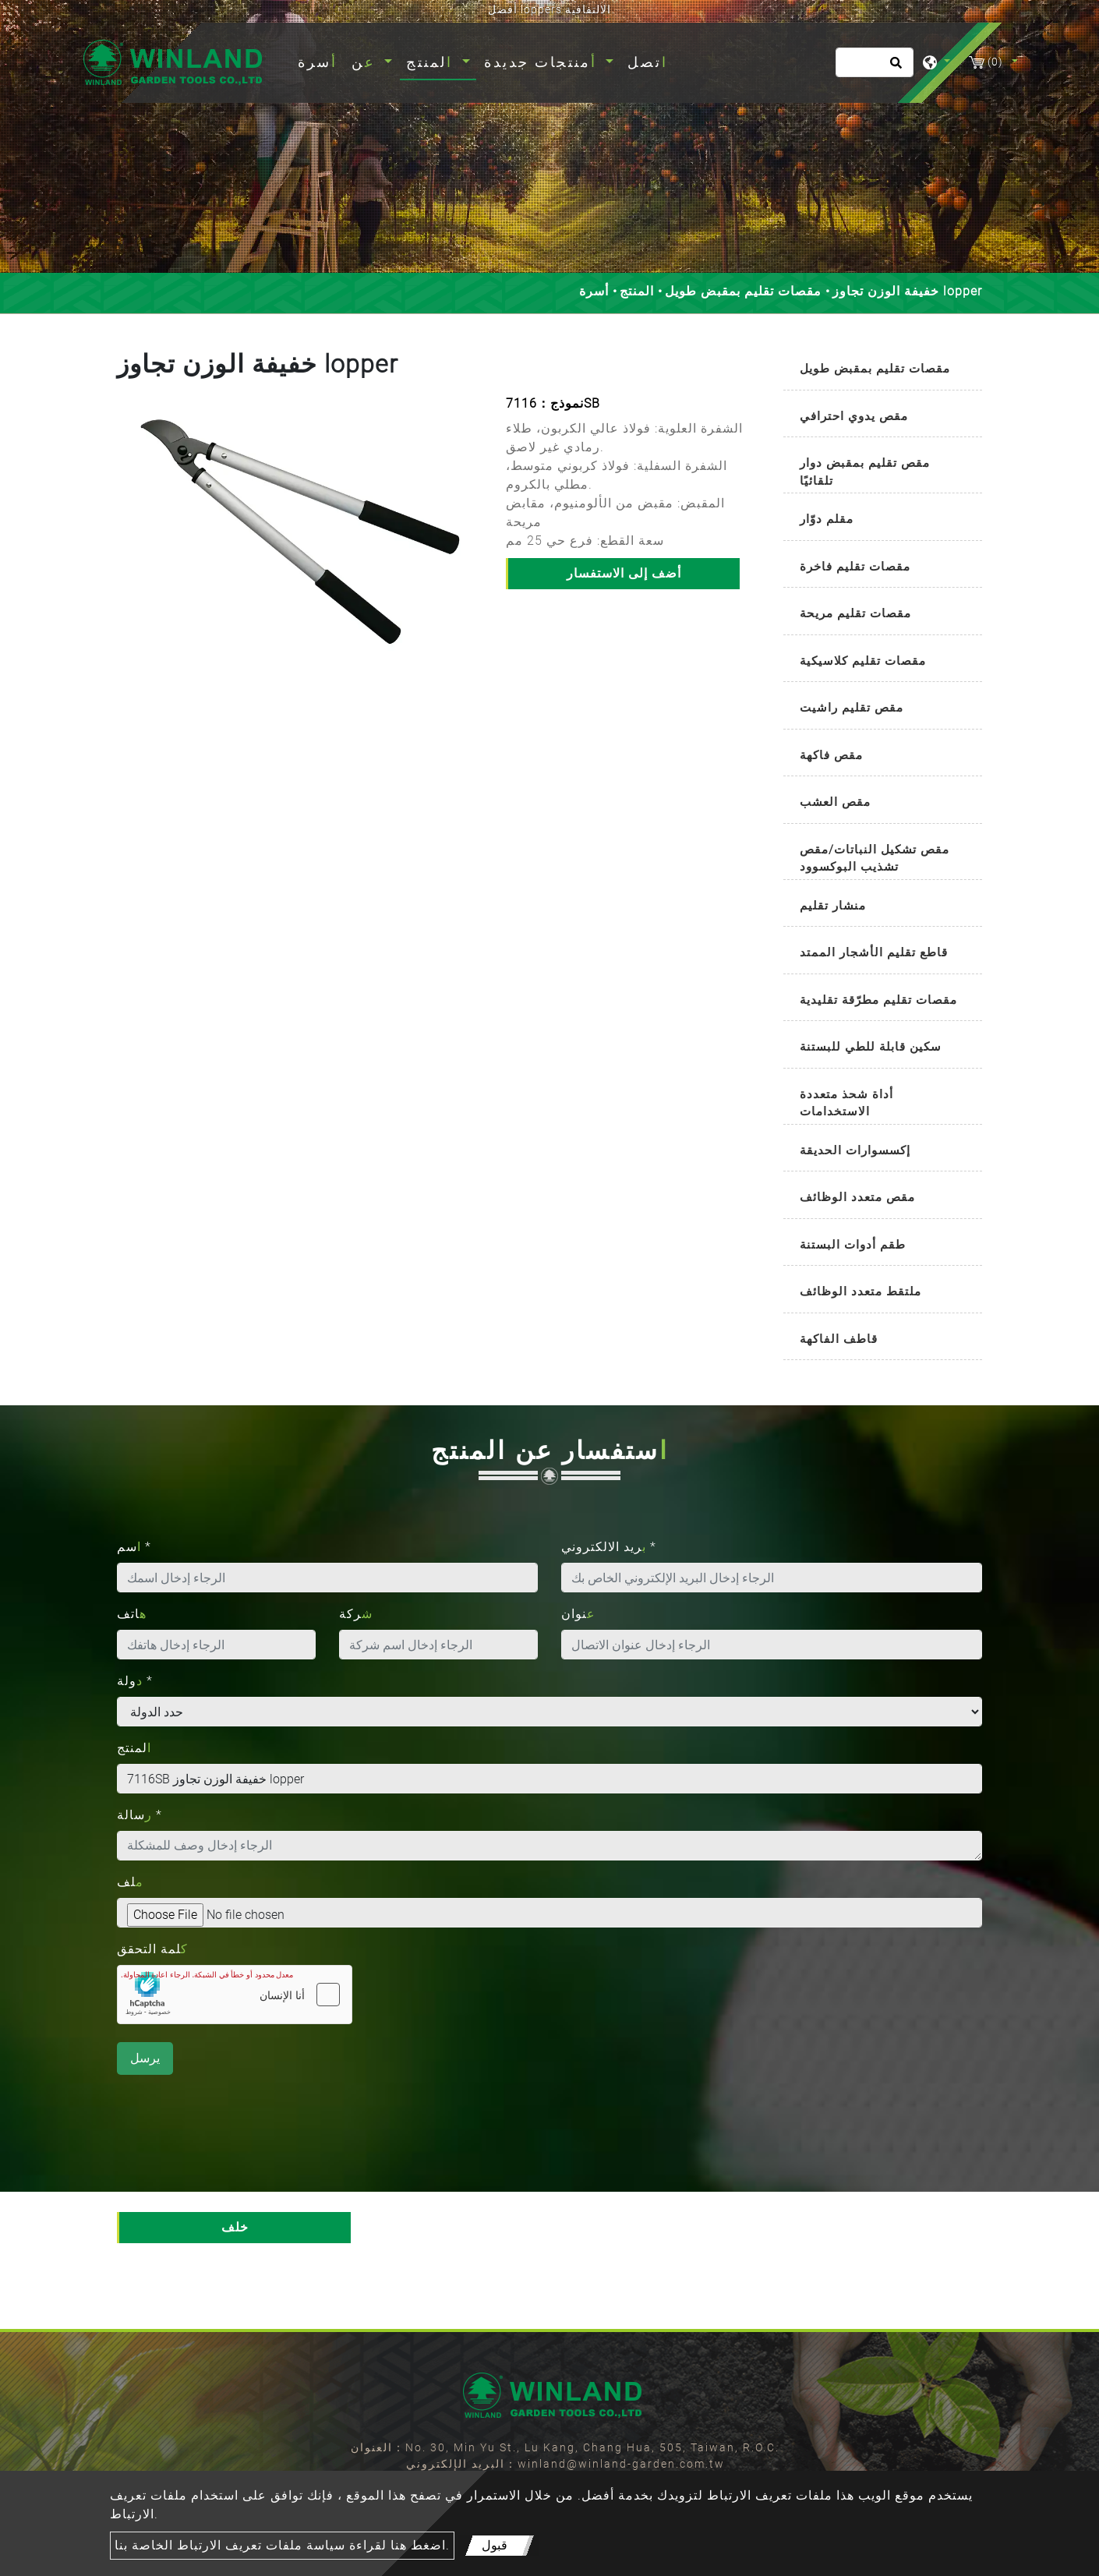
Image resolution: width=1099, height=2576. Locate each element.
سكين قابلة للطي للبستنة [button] (871, 1047)
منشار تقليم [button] (833, 906)
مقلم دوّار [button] (826, 519)
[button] (130, 547)
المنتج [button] (432, 62)
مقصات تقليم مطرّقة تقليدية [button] (878, 1000)
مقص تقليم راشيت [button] (851, 708)
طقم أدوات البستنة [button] (853, 1245)
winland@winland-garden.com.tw (621, 2464)
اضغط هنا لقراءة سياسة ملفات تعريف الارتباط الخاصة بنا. (282, 2545)
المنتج (637, 291)
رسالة (139, 1814)
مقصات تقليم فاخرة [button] (855, 567)
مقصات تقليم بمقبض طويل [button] (875, 369)
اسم (134, 1546)
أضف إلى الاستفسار (624, 573)
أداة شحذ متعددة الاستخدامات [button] (846, 1103)
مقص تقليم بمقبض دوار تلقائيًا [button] (865, 472)
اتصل (647, 62)
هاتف (132, 1613)
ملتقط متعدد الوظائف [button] (860, 1291)
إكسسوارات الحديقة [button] (855, 1150)
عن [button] (366, 62)
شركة (356, 1613)
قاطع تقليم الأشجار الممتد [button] (874, 952)
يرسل (145, 2058)
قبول (494, 2545)
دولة (135, 1680)
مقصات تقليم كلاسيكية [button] (863, 661)
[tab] (882, 369)
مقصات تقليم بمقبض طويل (743, 291)
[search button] (893, 68)
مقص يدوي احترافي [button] (854, 416)
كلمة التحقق (152, 1949)
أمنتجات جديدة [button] (543, 62)
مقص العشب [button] (835, 802)
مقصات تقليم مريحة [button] (855, 613)
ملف (130, 1882)
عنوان (578, 1613)
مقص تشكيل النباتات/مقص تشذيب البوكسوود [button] (874, 859)
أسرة (321, 60)
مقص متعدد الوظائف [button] (857, 1197)
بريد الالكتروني (608, 1546)
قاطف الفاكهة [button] (839, 1339)
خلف (235, 2227)
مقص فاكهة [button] (831, 755)
